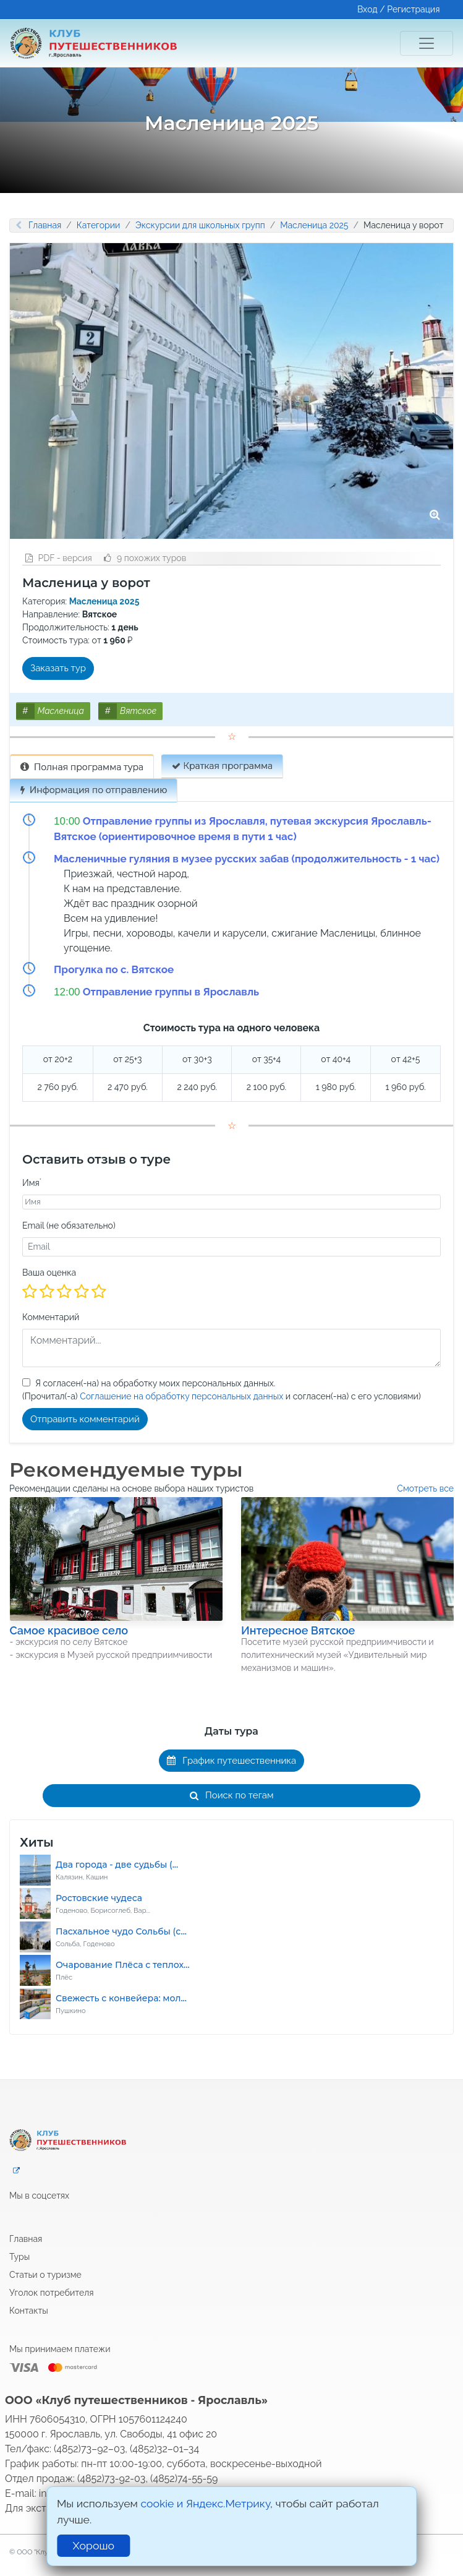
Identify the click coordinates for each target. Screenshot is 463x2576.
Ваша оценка (49, 1272)
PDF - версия (58, 558)
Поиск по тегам (232, 1795)
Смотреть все (425, 1488)
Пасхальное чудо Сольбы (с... (121, 1931)
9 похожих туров (145, 558)
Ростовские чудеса (99, 1898)
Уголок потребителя (51, 2293)
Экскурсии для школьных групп (200, 225)
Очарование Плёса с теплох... (123, 1964)
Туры (19, 2257)
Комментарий (50, 1317)
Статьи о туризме (45, 2275)
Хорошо (93, 2545)
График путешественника (232, 1760)
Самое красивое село (69, 1630)
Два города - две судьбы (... (117, 1864)
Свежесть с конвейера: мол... (121, 1998)
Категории (99, 225)
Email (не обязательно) (69, 1225)
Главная (44, 225)
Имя (31, 1182)
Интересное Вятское (298, 1630)
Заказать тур (58, 668)
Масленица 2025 (314, 225)
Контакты (28, 2311)
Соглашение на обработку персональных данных (181, 1396)
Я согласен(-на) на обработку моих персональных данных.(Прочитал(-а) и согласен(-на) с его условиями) (221, 1389)
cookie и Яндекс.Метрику (205, 2503)
